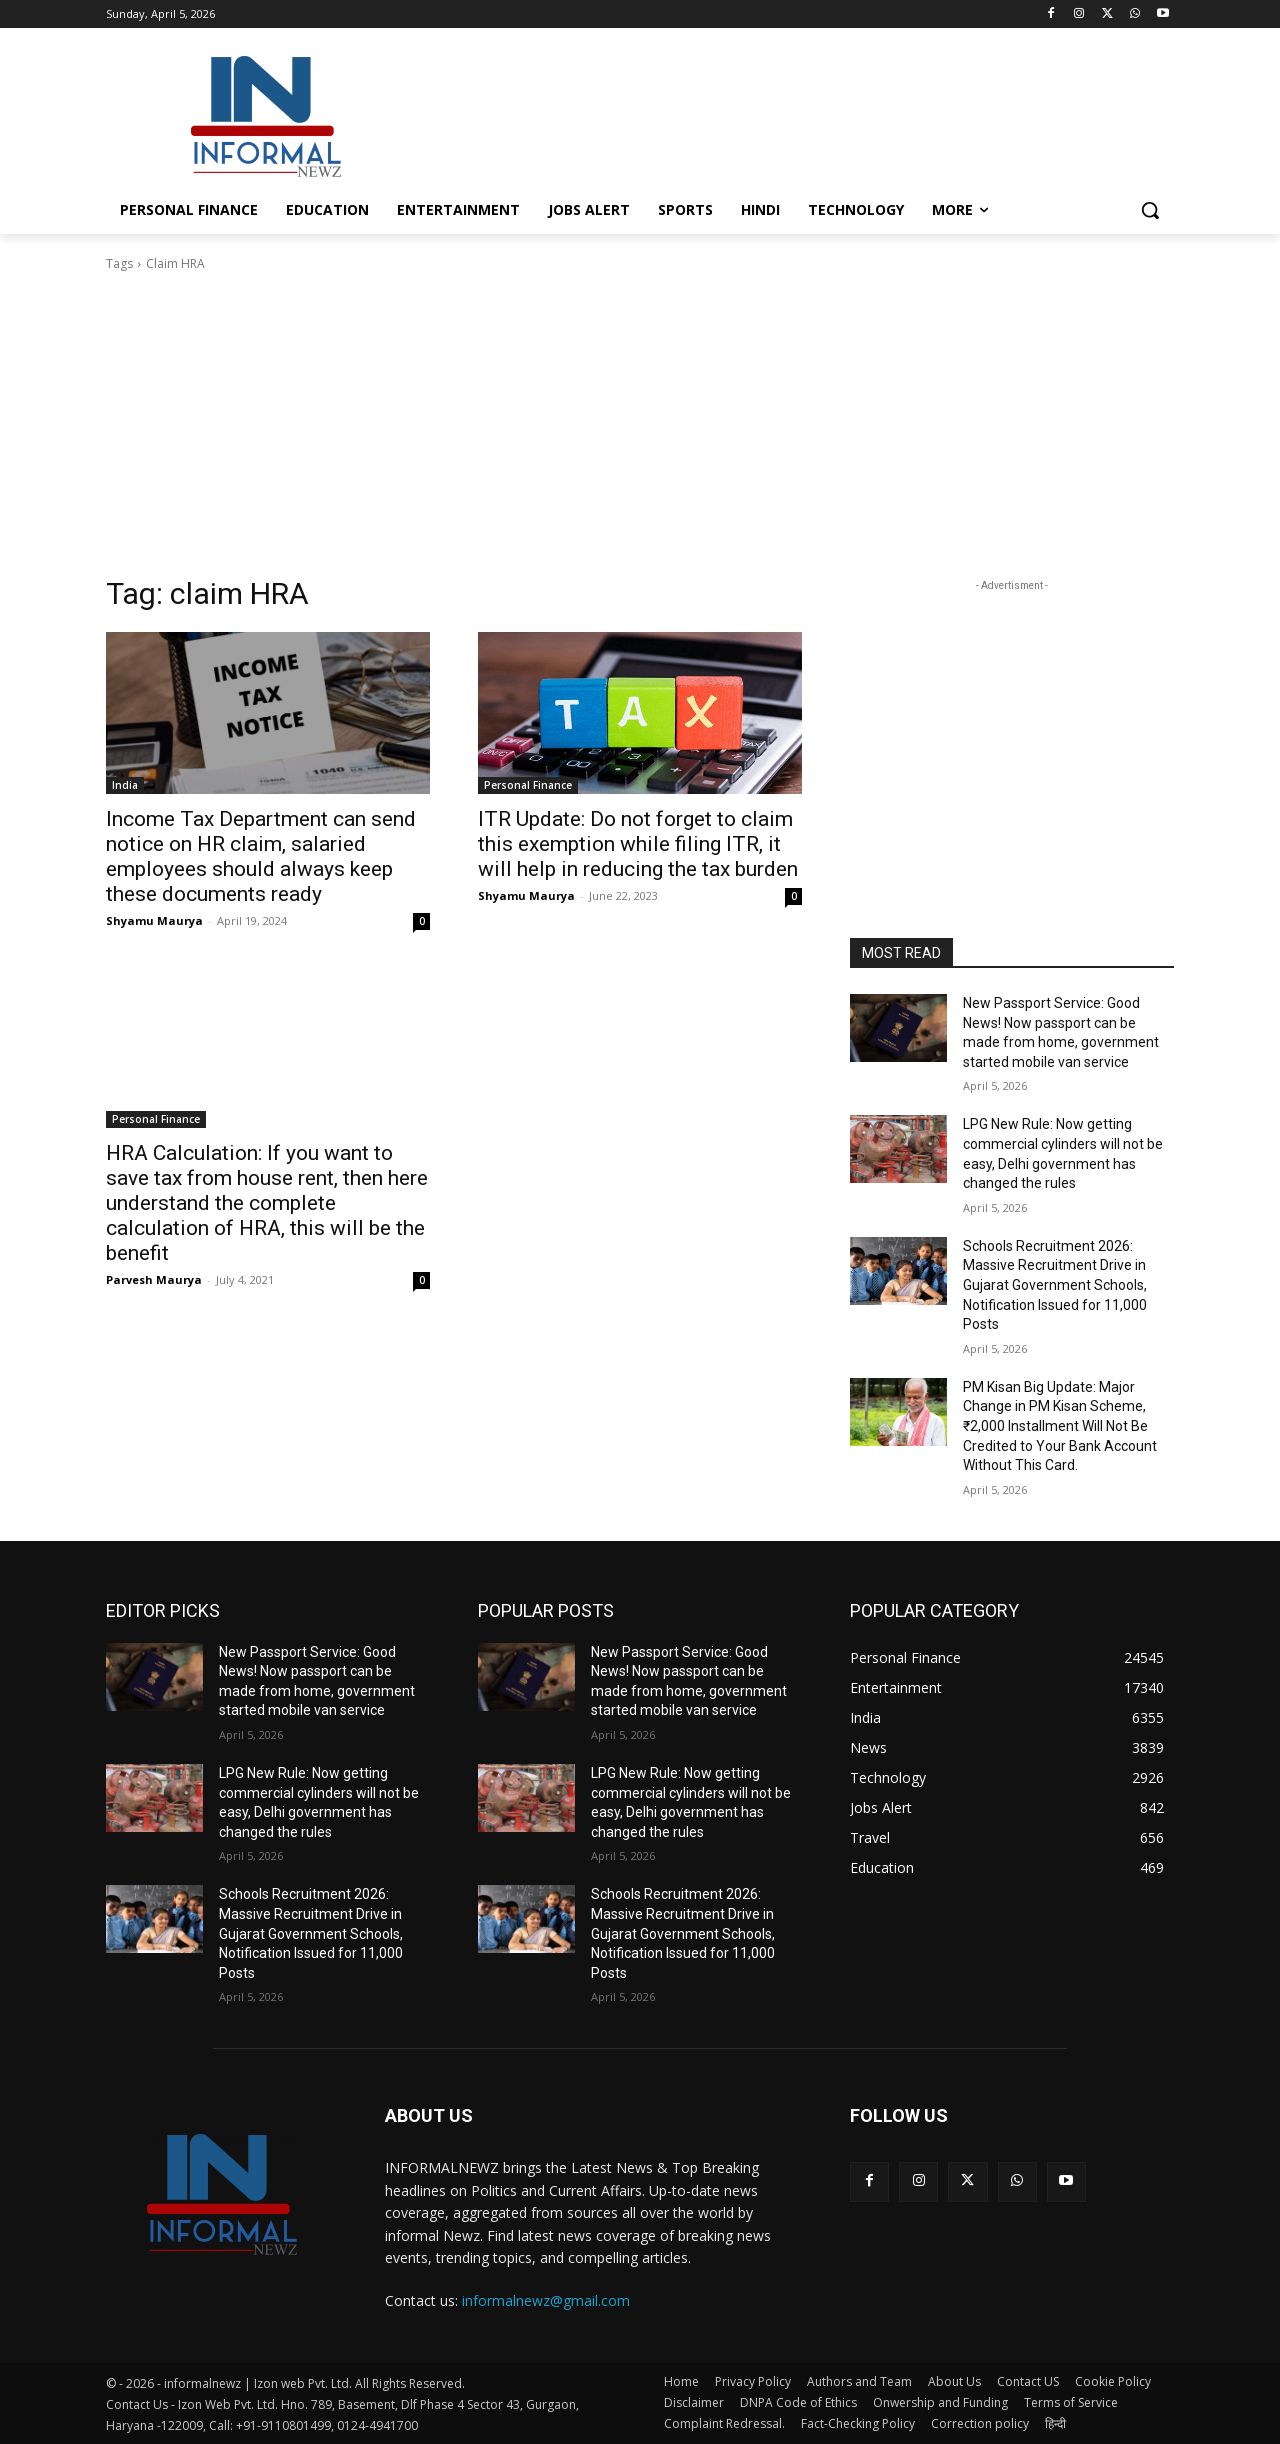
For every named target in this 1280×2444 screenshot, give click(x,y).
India (125, 785)
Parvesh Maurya (154, 1279)
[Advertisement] (790, 114)
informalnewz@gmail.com (546, 2300)
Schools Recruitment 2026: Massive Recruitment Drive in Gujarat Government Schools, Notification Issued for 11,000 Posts (1055, 1285)
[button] (1150, 210)
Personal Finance (528, 785)
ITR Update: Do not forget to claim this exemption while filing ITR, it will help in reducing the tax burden (638, 844)
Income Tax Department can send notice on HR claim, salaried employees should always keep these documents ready (261, 856)
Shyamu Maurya (154, 920)
